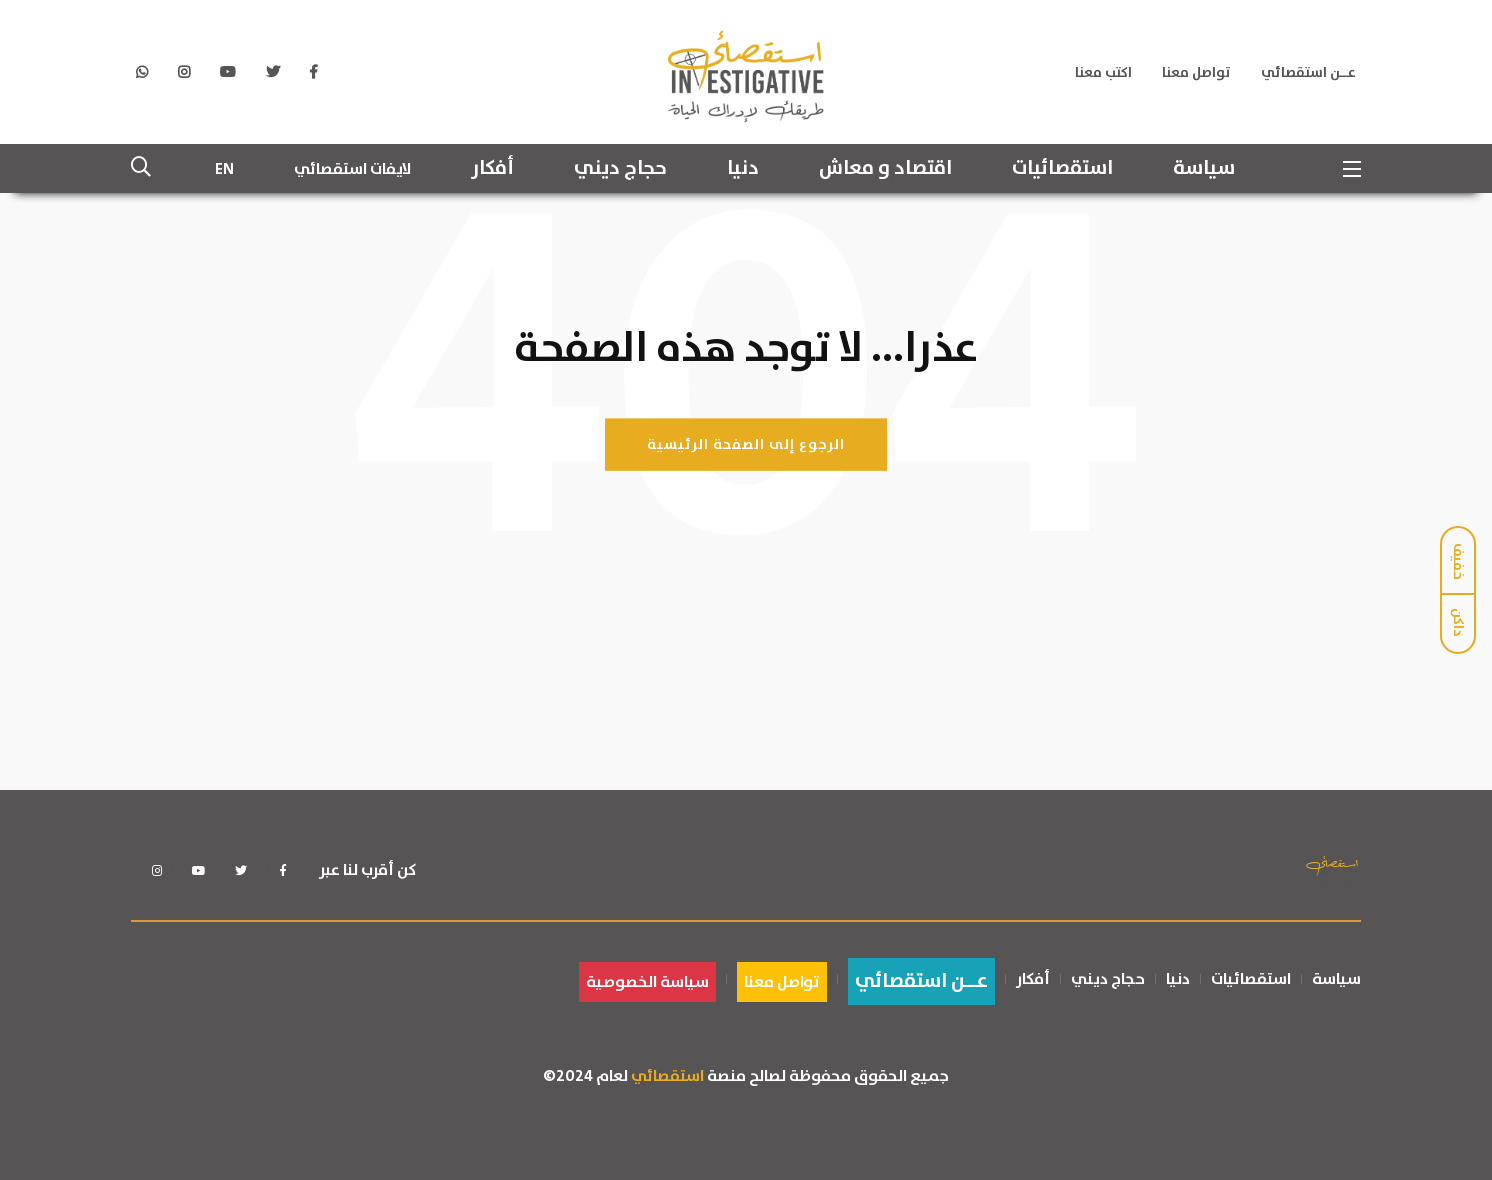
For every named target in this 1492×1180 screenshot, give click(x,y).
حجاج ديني (620, 169)
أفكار (492, 169)
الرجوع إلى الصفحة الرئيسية (746, 444)
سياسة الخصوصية (647, 982)
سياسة (1204, 169)
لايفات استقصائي (352, 169)
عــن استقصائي (1308, 73)
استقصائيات (1062, 169)
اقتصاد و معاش (885, 169)
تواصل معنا (1196, 73)
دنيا (743, 169)
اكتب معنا (1103, 73)
